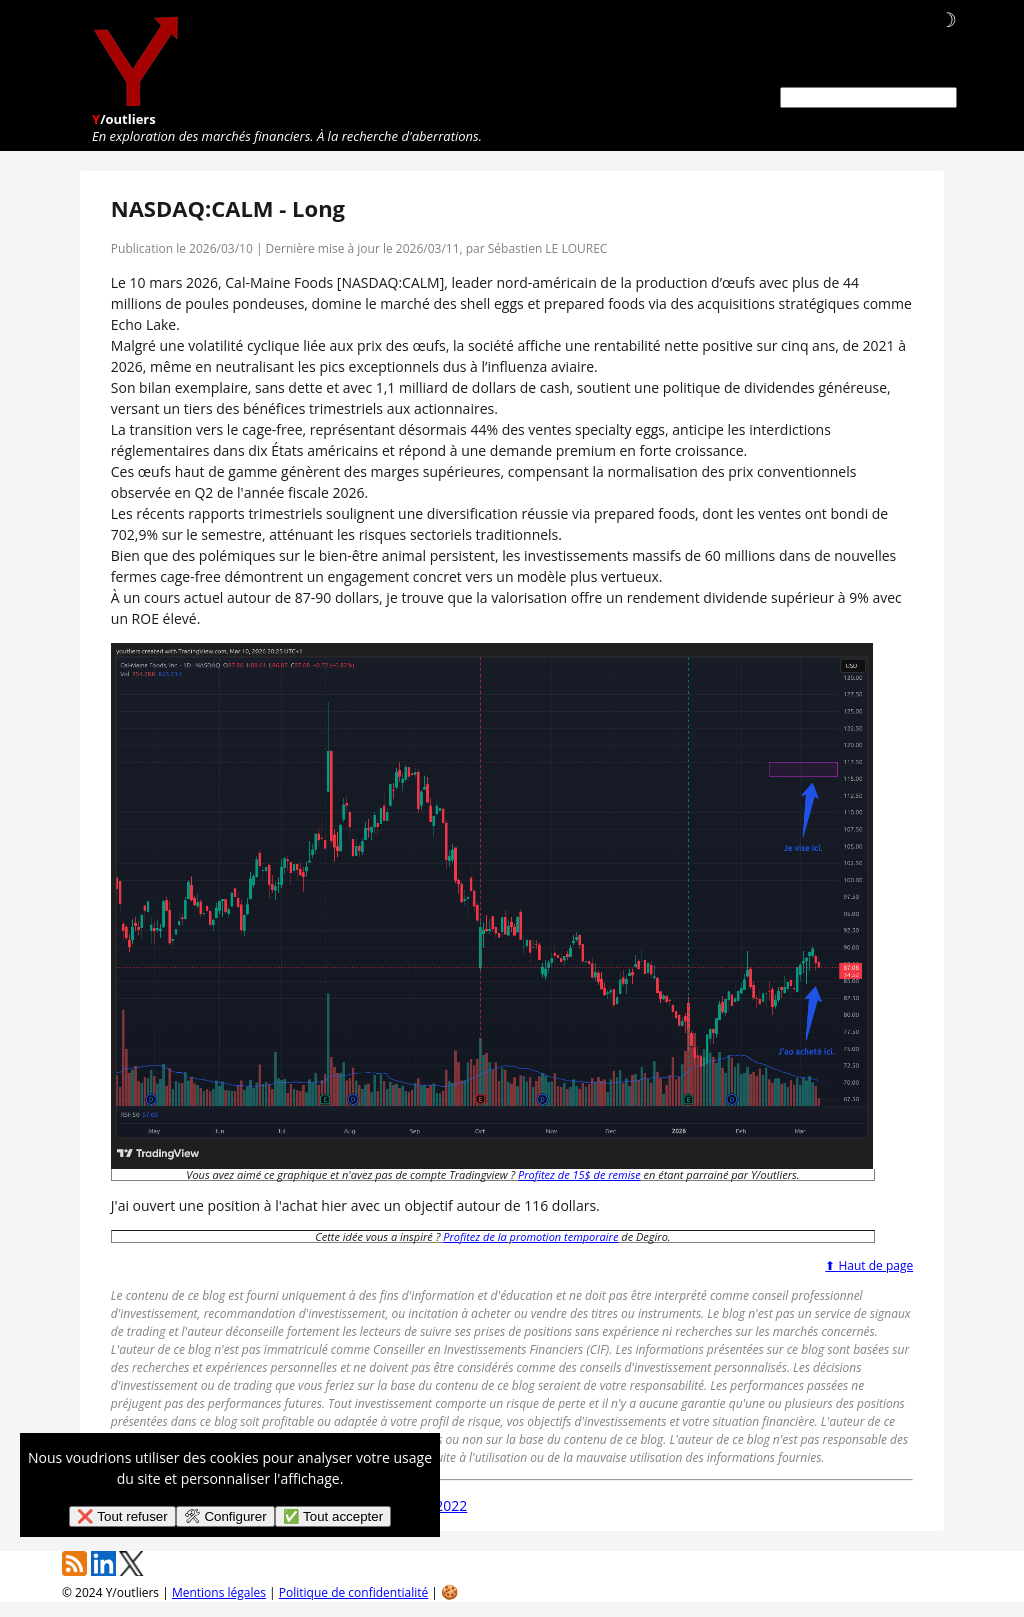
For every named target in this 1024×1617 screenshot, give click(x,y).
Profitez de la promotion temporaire (530, 1236)
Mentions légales (219, 1592)
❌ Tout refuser (122, 1516)
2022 (451, 1505)
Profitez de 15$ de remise (579, 1174)
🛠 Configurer (225, 1516)
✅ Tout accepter (333, 1516)
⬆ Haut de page (869, 1265)
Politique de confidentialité (353, 1592)
